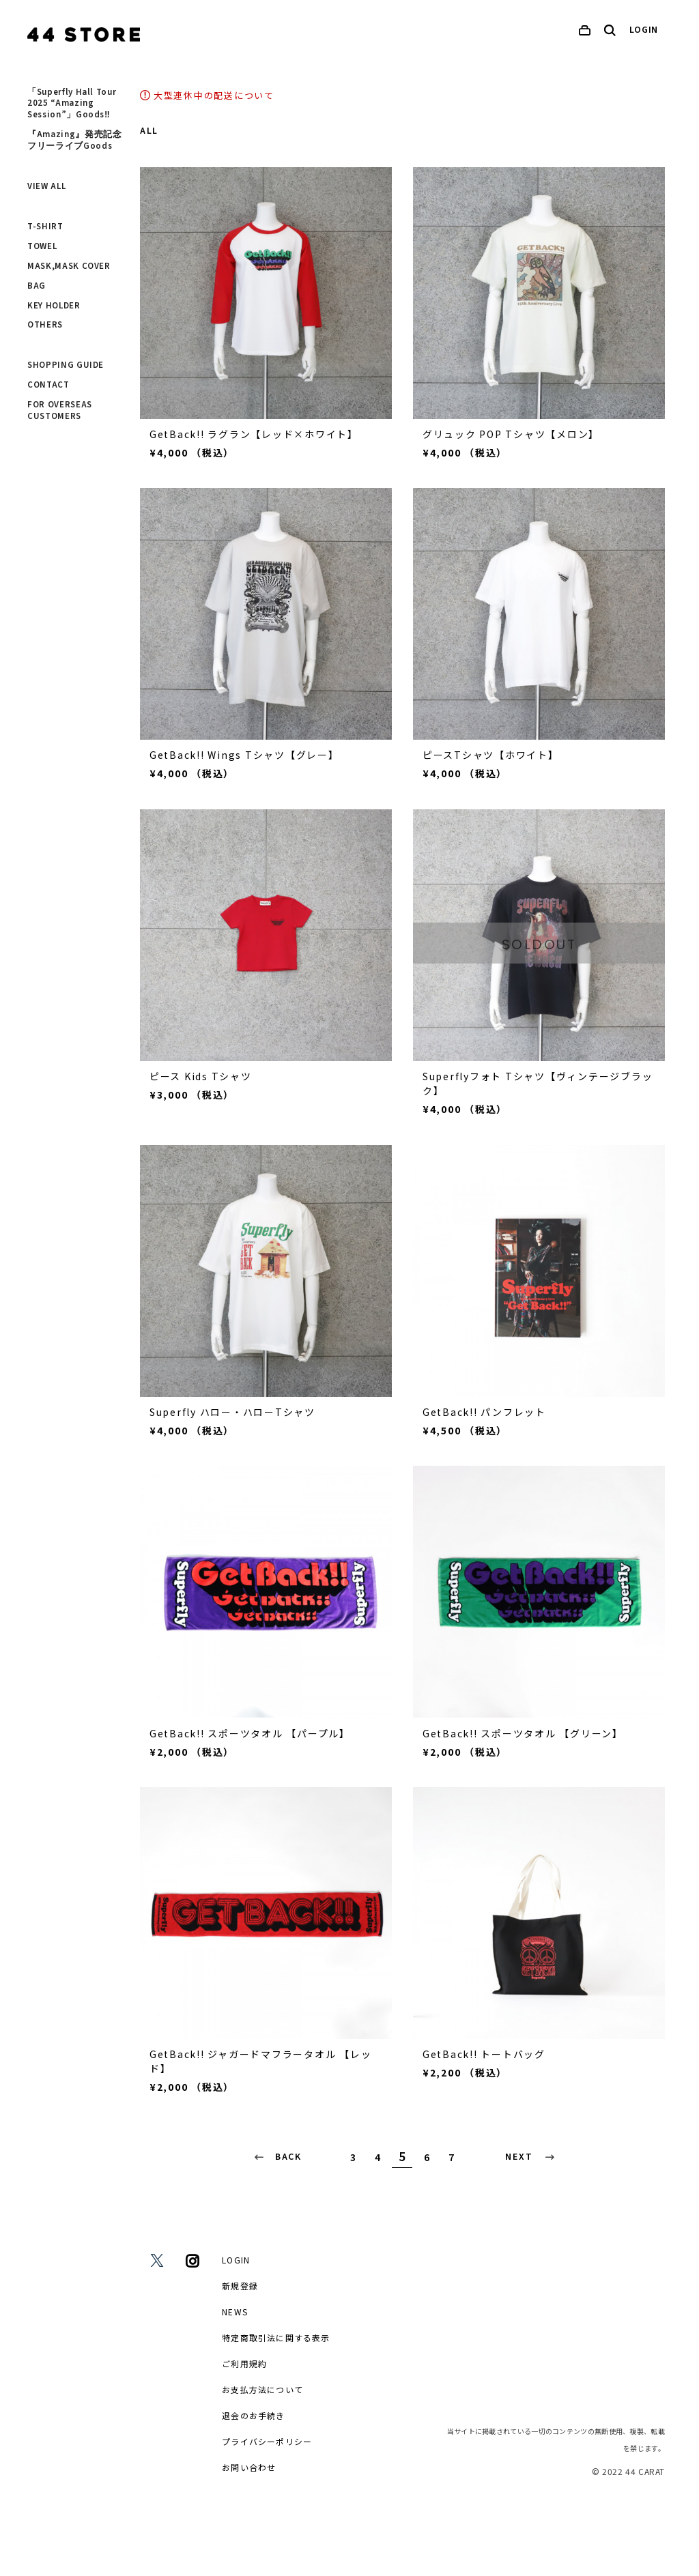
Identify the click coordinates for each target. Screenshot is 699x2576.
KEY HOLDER (54, 306)
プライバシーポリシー (267, 2441)
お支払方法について (262, 2389)
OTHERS (45, 325)
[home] (83, 34)
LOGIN (644, 30)
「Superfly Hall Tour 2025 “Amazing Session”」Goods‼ (71, 103)
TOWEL (42, 246)
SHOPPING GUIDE (65, 365)
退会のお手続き (253, 2415)
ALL (149, 131)
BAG (36, 286)
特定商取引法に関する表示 (276, 2337)
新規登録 (240, 2285)
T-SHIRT (45, 226)
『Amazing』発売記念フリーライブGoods (74, 140)
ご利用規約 (244, 2363)
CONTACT (48, 385)
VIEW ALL (46, 186)
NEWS (235, 2311)
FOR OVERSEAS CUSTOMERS (59, 410)
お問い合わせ (249, 2467)
